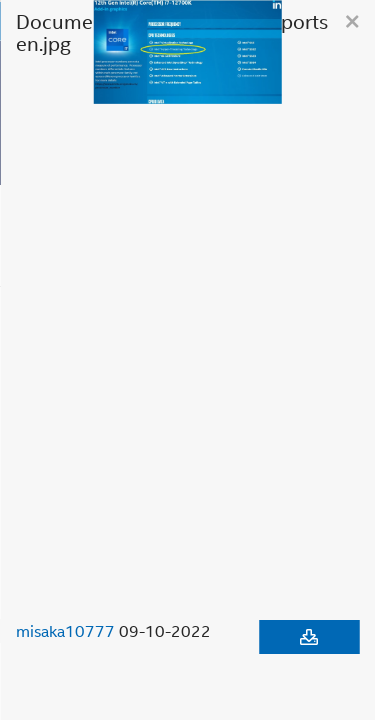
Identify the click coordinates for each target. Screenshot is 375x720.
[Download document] (309, 637)
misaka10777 (65, 631)
